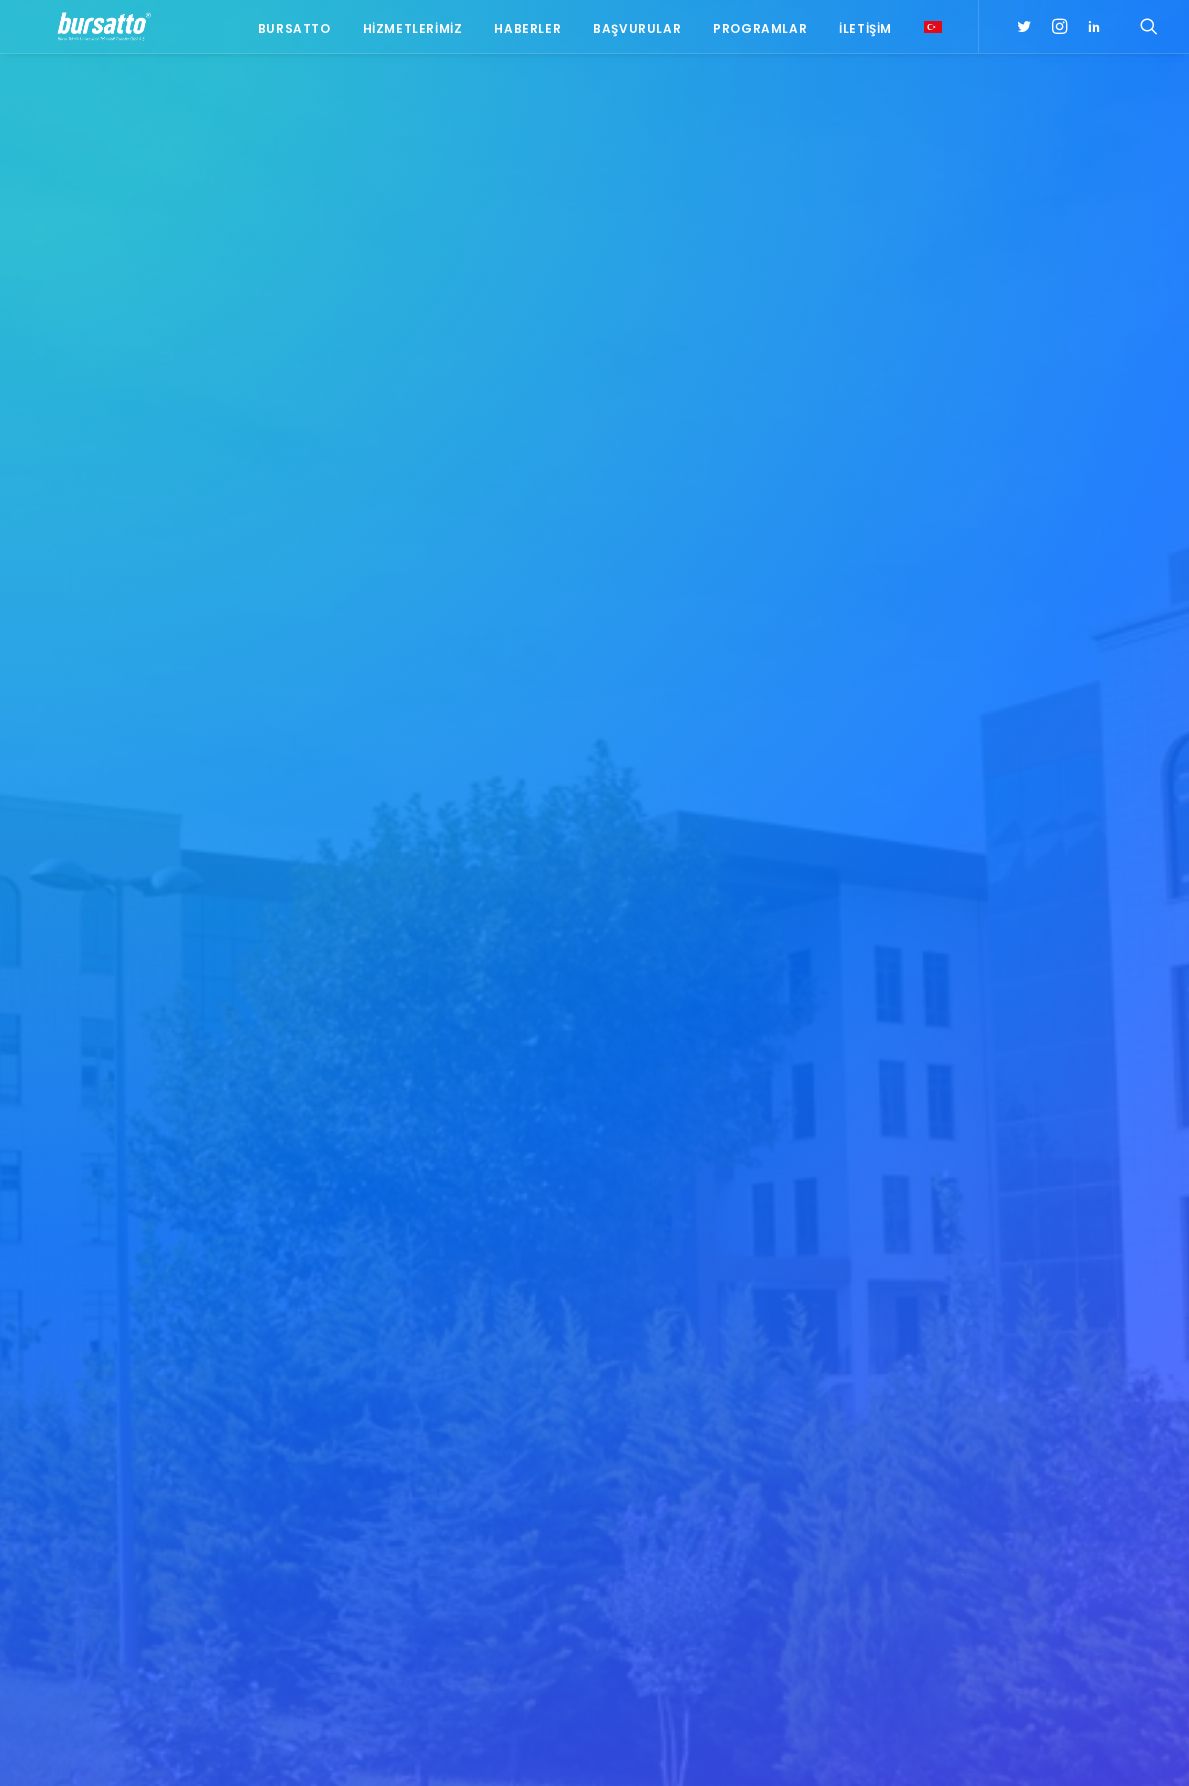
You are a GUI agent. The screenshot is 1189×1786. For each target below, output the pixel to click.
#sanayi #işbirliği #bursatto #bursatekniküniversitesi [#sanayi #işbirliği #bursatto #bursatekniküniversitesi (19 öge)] (1022, 1405)
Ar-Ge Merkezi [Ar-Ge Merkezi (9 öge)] (978, 1469)
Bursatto (294, 32)
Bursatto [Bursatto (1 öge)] (1113, 1469)
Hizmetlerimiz (413, 32)
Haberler (527, 32)
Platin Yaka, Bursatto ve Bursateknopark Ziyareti (410, 1326)
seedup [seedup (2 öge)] (1104, 1556)
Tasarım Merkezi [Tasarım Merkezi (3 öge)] (986, 1585)
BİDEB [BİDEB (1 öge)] (952, 1498)
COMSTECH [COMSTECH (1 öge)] (1020, 1498)
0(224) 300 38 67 (177, 1412)
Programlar (760, 32)
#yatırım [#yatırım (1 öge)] (1040, 1440)
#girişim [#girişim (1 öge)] (1023, 1312)
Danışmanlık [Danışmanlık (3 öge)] (1110, 1498)
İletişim (865, 32)
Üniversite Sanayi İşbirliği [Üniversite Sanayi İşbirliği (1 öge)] (1014, 1614)
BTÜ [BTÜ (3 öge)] (1052, 1469)
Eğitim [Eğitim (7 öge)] (955, 1527)
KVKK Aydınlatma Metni (98, 1746)
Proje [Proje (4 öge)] (1043, 1556)
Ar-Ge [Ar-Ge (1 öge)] (1102, 1440)
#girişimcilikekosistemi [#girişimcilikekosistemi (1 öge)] (1007, 1341)
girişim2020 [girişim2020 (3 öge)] (1027, 1527)
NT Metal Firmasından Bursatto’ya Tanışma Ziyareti (442, 1375)
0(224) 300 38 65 (177, 1387)
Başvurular (637, 32)
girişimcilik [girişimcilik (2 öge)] (971, 1556)
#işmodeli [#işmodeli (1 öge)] (966, 1370)
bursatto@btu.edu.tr (181, 1437)
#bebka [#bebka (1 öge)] (957, 1312)
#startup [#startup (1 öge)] (966, 1440)
